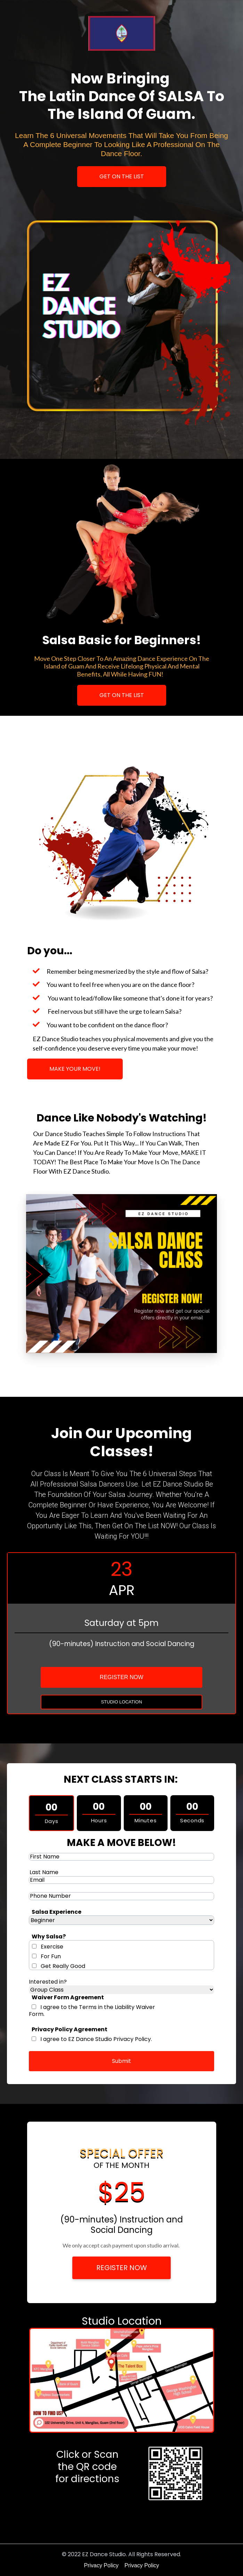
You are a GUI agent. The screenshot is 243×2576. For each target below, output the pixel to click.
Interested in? (48, 1982)
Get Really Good (63, 1966)
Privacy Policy (101, 2565)
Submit (121, 2061)
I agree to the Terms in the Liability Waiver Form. (92, 2010)
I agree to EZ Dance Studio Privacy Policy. (96, 2039)
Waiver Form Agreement (68, 1997)
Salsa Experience (56, 1912)
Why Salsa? (49, 1937)
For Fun (51, 1956)
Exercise (52, 1947)
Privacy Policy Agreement (69, 2029)
